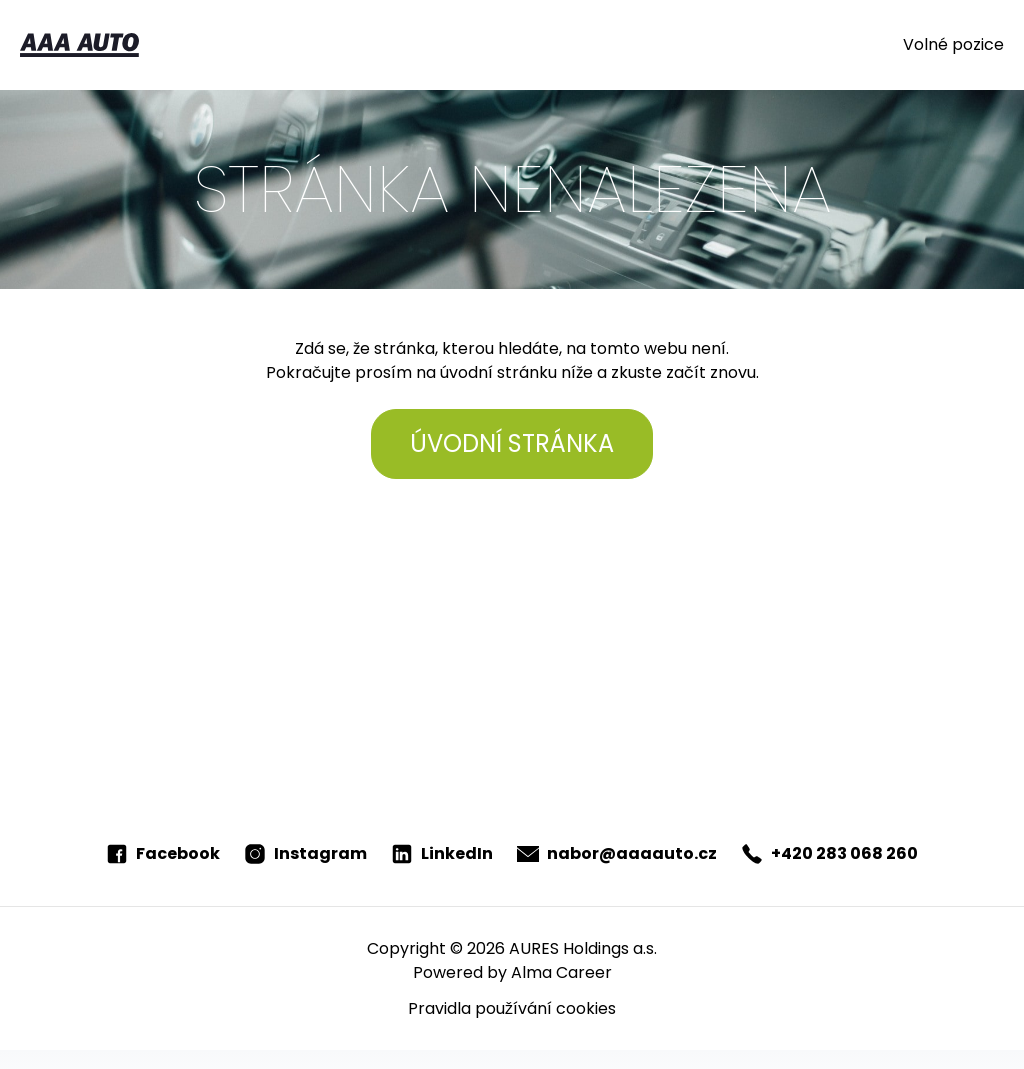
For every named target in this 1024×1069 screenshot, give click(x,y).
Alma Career (561, 972)
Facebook (163, 853)
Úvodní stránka (512, 443)
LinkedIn (442, 853)
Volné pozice (953, 44)
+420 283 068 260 (829, 853)
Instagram (305, 853)
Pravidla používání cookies (512, 1008)
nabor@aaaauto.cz (617, 853)
